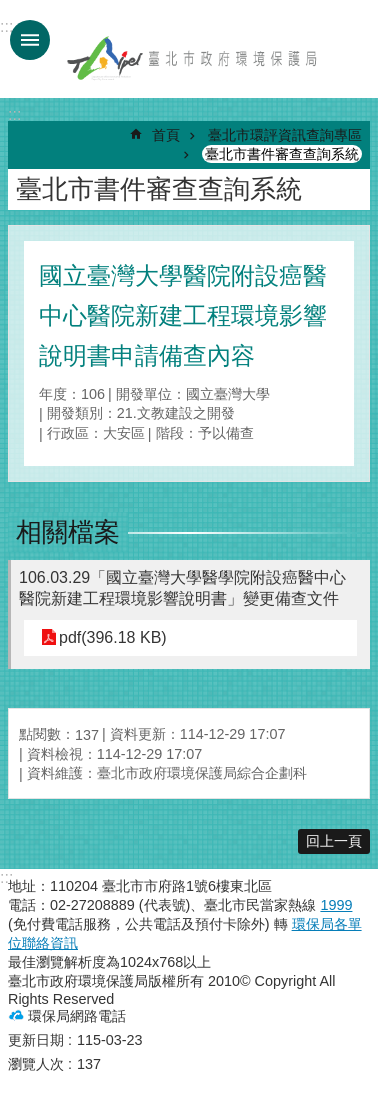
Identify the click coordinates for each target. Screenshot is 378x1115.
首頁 (166, 135)
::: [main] (14, 114)
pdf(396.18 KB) (113, 637)
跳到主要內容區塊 (10, 10)
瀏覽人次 (36, 1064)
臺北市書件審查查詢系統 (282, 154)
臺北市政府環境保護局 (193, 58)
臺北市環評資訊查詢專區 (285, 135)
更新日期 (36, 1040)
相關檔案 (68, 532)
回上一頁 (334, 841)
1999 (336, 905)
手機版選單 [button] (30, 40)
